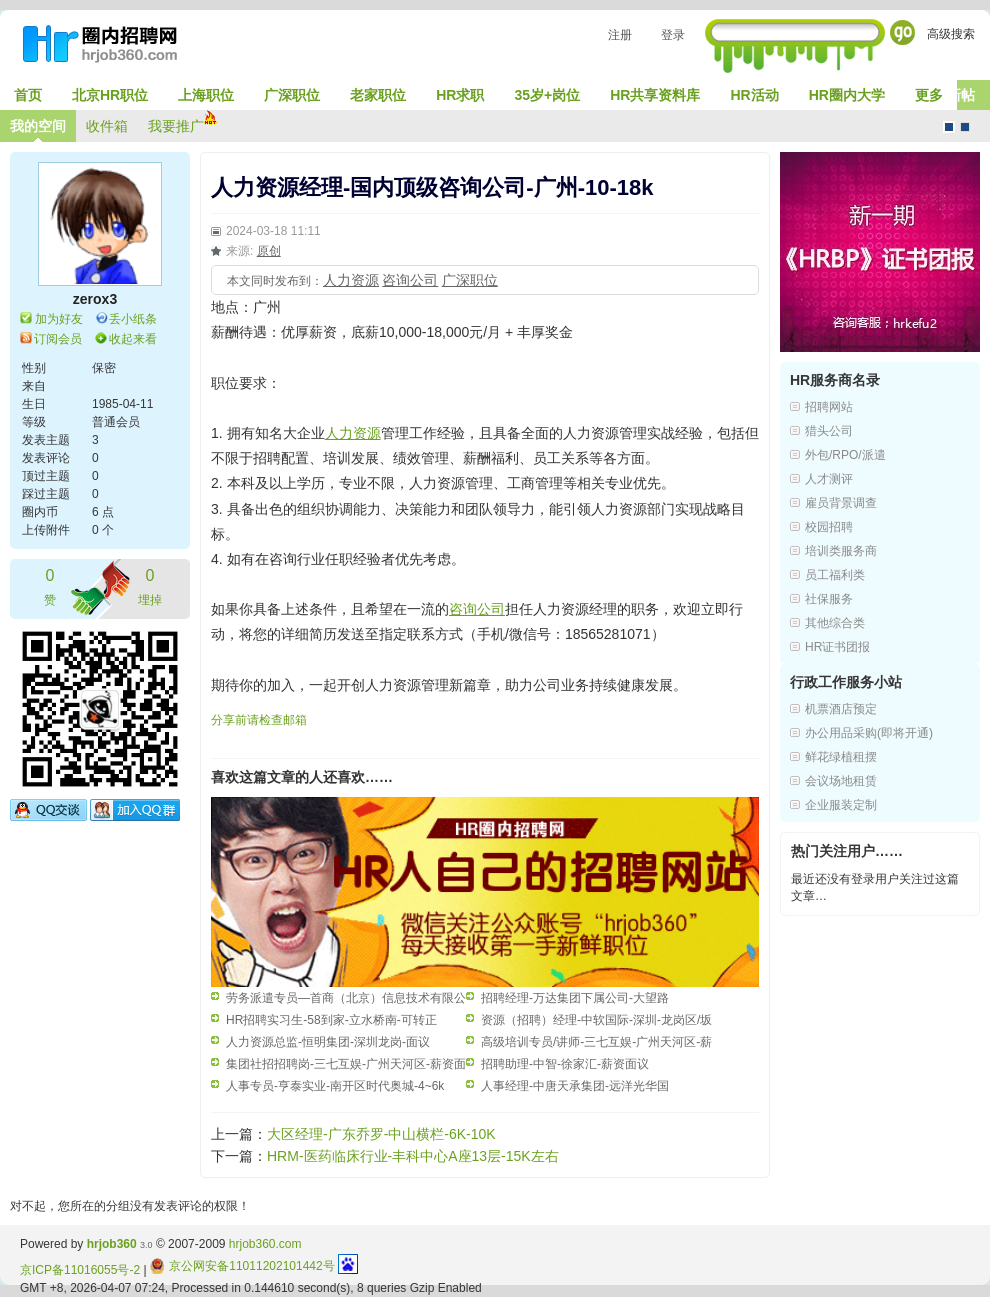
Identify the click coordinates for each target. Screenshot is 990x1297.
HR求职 (460, 95)
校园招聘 (829, 527)
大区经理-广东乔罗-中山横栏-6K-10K (381, 1134)
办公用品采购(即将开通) (869, 733)
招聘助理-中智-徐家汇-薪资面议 (565, 1064)
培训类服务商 (841, 551)
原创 (269, 251)
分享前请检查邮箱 (259, 720)
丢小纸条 (133, 319)
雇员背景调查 (841, 503)
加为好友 (59, 319)
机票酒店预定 (841, 709)
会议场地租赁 (841, 781)
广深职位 (292, 95)
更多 (929, 95)
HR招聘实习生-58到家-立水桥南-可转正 (331, 1020)
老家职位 (378, 95)
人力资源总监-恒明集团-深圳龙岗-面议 (328, 1042)
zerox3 (95, 299)
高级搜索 (951, 34)
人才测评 (829, 479)
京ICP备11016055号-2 (80, 1270)
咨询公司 (410, 280)
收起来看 (133, 339)
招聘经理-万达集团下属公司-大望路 (575, 998)
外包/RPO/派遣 (845, 455)
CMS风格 (965, 127)
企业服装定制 (841, 805)
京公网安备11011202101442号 (242, 1266)
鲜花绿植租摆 (841, 757)
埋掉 (150, 585)
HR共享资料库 (655, 95)
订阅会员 (58, 339)
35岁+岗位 (547, 95)
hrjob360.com (265, 1244)
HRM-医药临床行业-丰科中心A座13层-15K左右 (413, 1156)
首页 (28, 95)
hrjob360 (112, 1244)
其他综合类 (835, 623)
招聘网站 (829, 407)
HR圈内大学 (847, 95)
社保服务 (829, 599)
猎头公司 (829, 431)
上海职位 (206, 95)
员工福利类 (835, 575)
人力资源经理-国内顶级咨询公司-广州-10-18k (432, 187)
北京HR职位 (110, 95)
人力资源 (351, 280)
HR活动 (754, 95)
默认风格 (949, 127)
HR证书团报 (837, 647)
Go (902, 32)
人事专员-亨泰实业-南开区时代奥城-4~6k (335, 1086)
